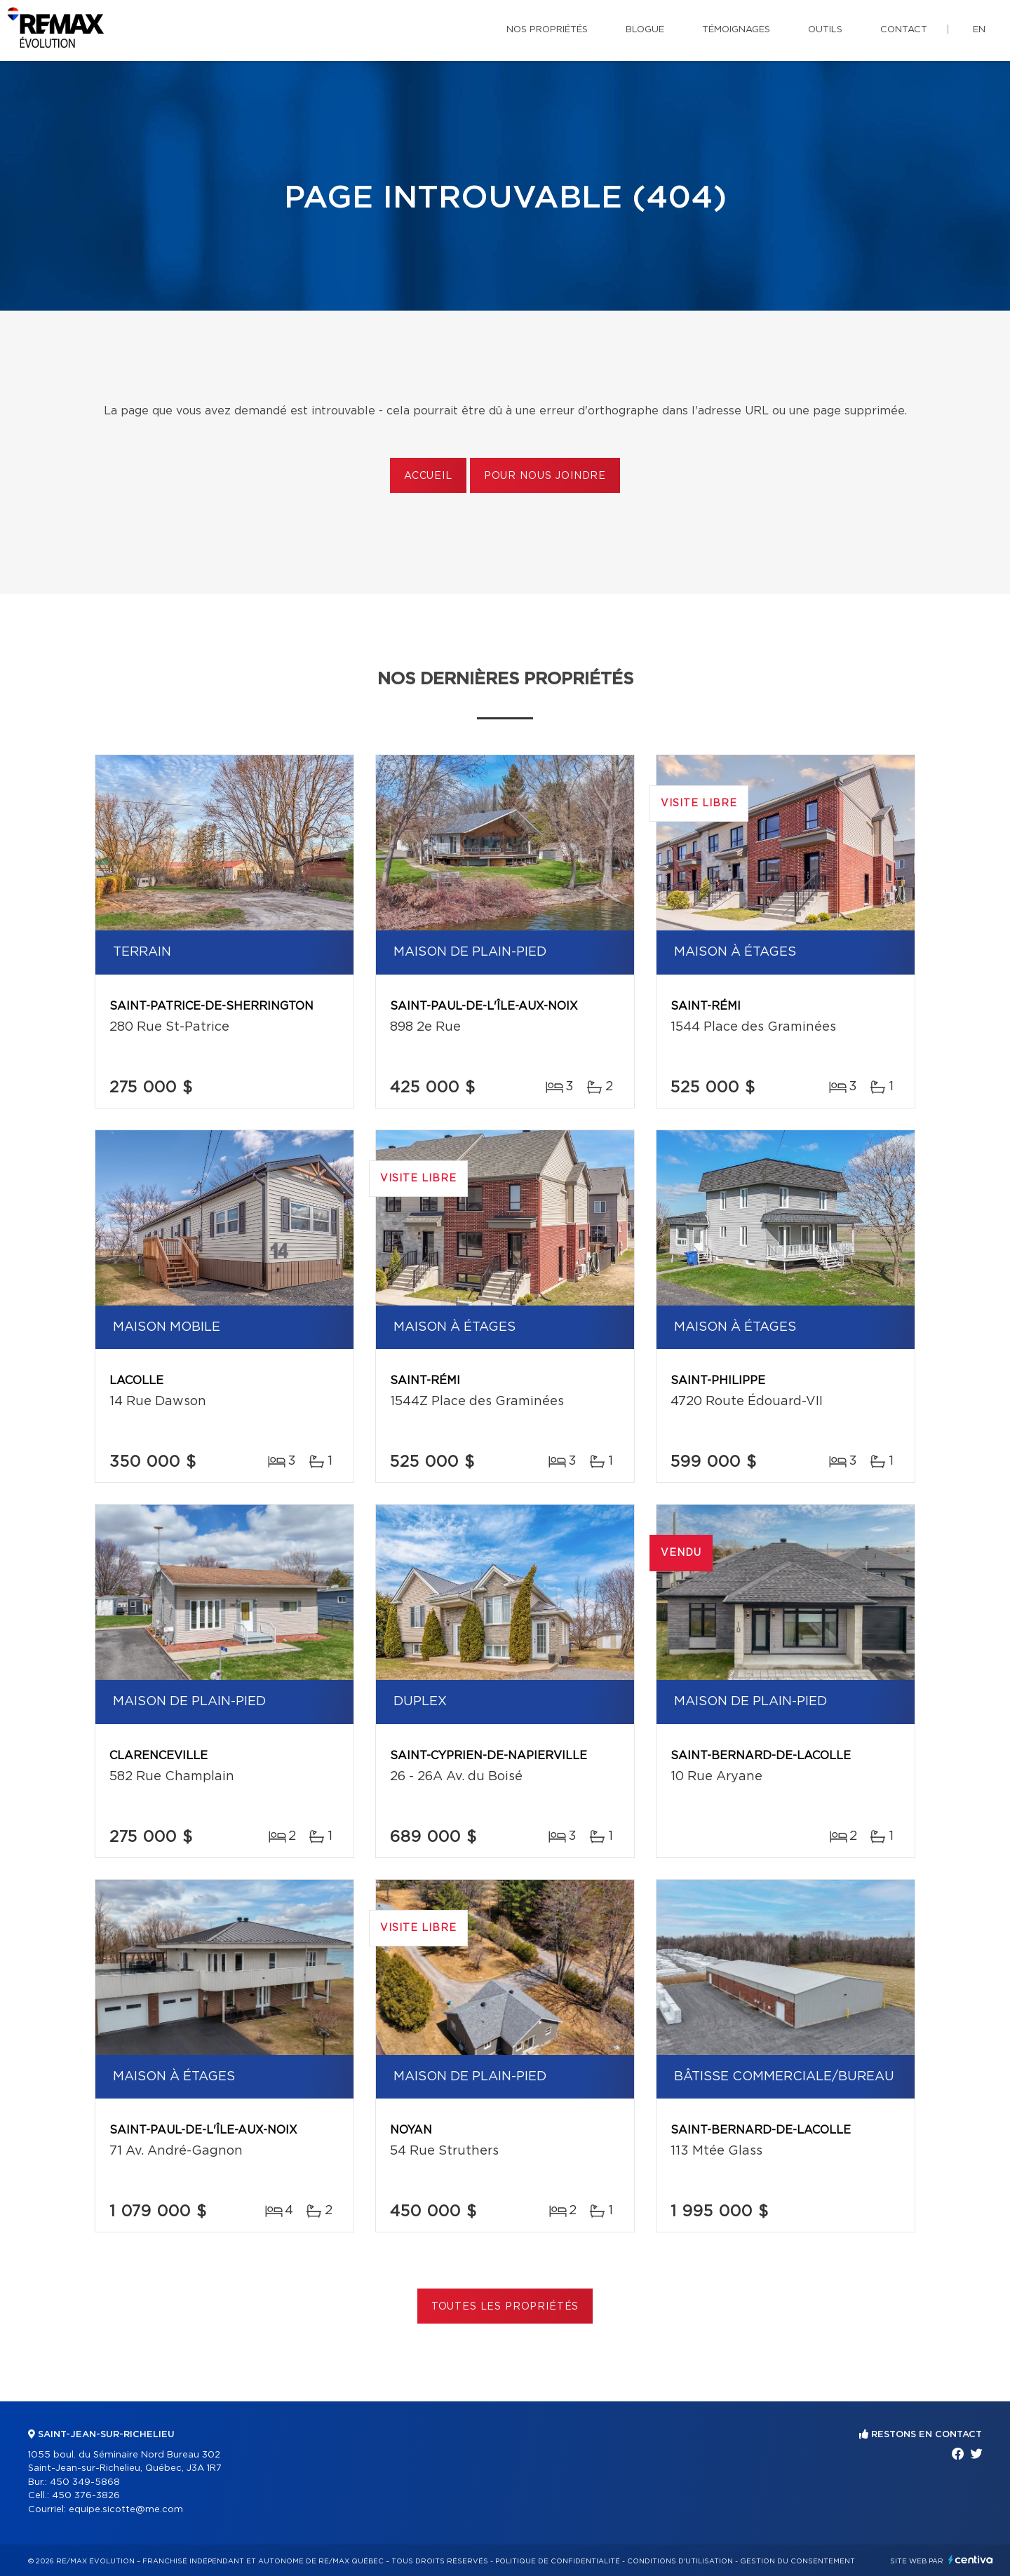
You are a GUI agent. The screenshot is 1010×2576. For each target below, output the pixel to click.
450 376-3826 (86, 2495)
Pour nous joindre (545, 476)
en (979, 29)
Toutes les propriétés (505, 2307)
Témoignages (736, 29)
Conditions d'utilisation (680, 2561)
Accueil (428, 476)
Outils (825, 29)
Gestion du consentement (797, 2561)
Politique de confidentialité (557, 2561)
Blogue (645, 29)
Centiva (970, 2559)
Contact (903, 29)
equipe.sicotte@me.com (126, 2509)
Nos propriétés (547, 29)
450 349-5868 (85, 2482)
